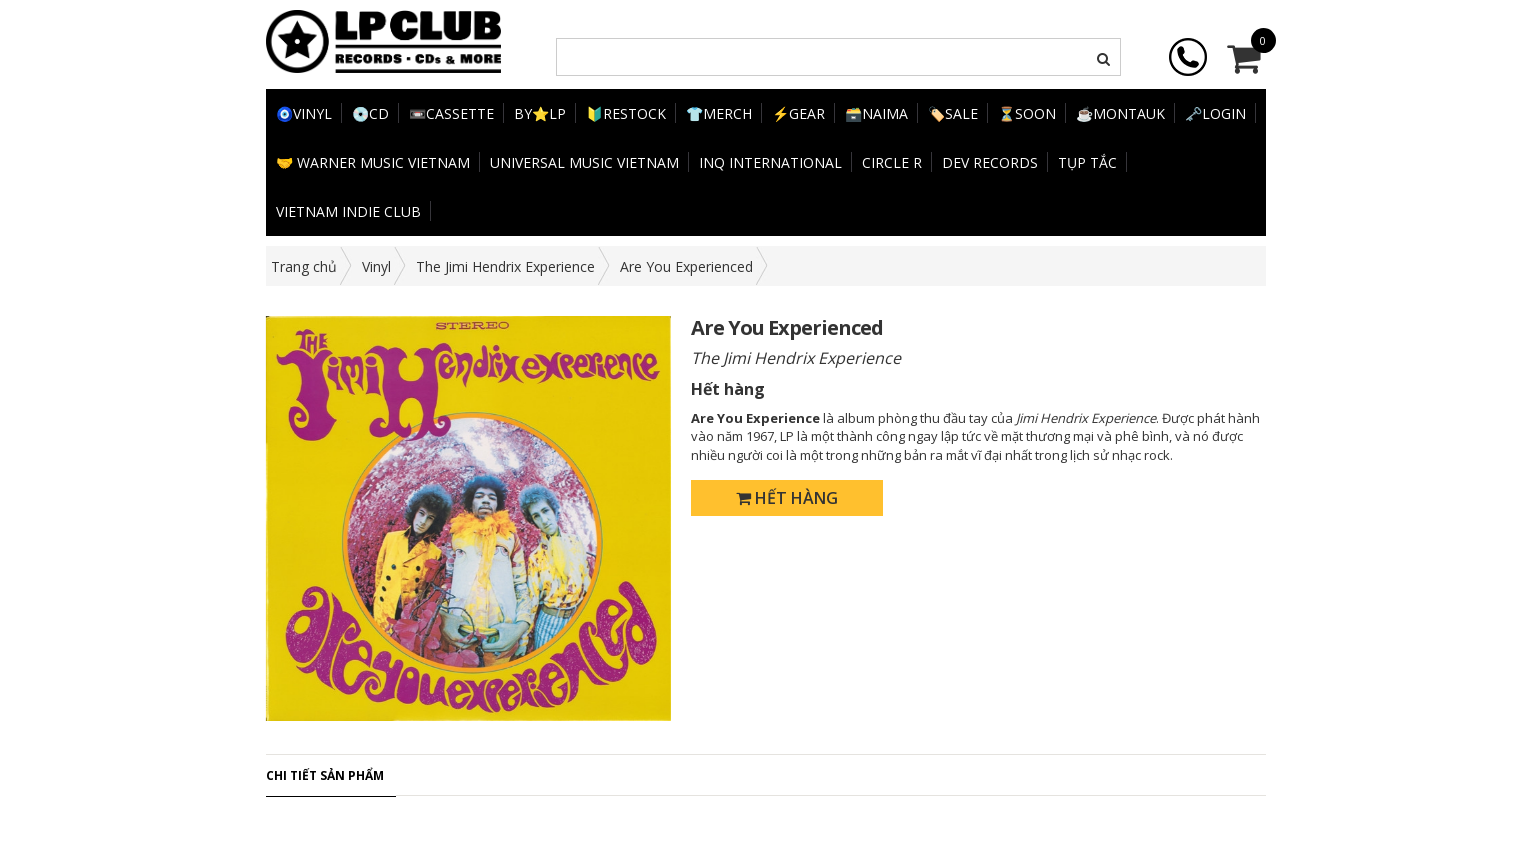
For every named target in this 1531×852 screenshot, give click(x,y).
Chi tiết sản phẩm (325, 775)
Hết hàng (787, 498)
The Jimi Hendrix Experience (505, 266)
